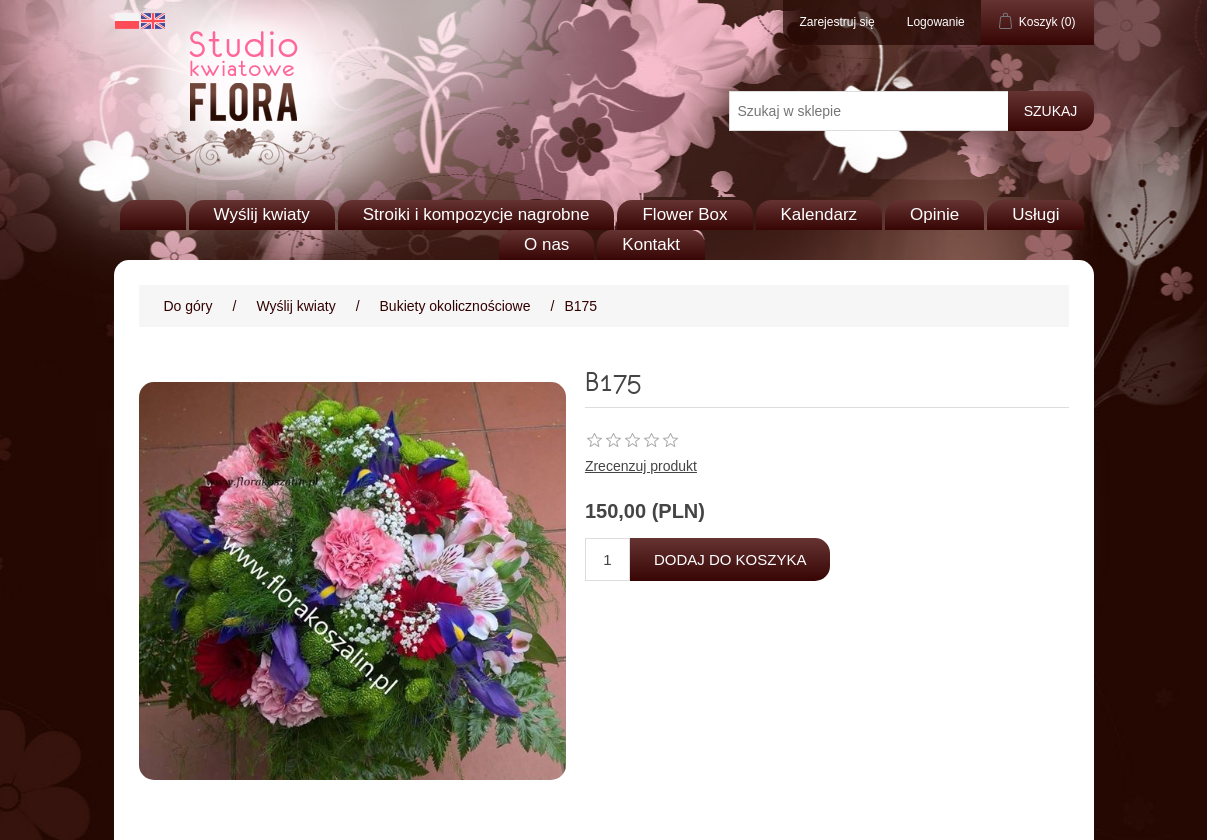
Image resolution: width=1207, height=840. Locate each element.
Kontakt (651, 244)
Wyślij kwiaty (262, 214)
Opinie (934, 214)
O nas (546, 244)
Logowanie (936, 22)
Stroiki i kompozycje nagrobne (476, 214)
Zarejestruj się (836, 22)
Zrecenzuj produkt (641, 466)
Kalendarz (819, 214)
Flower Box (684, 214)
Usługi (1035, 214)
